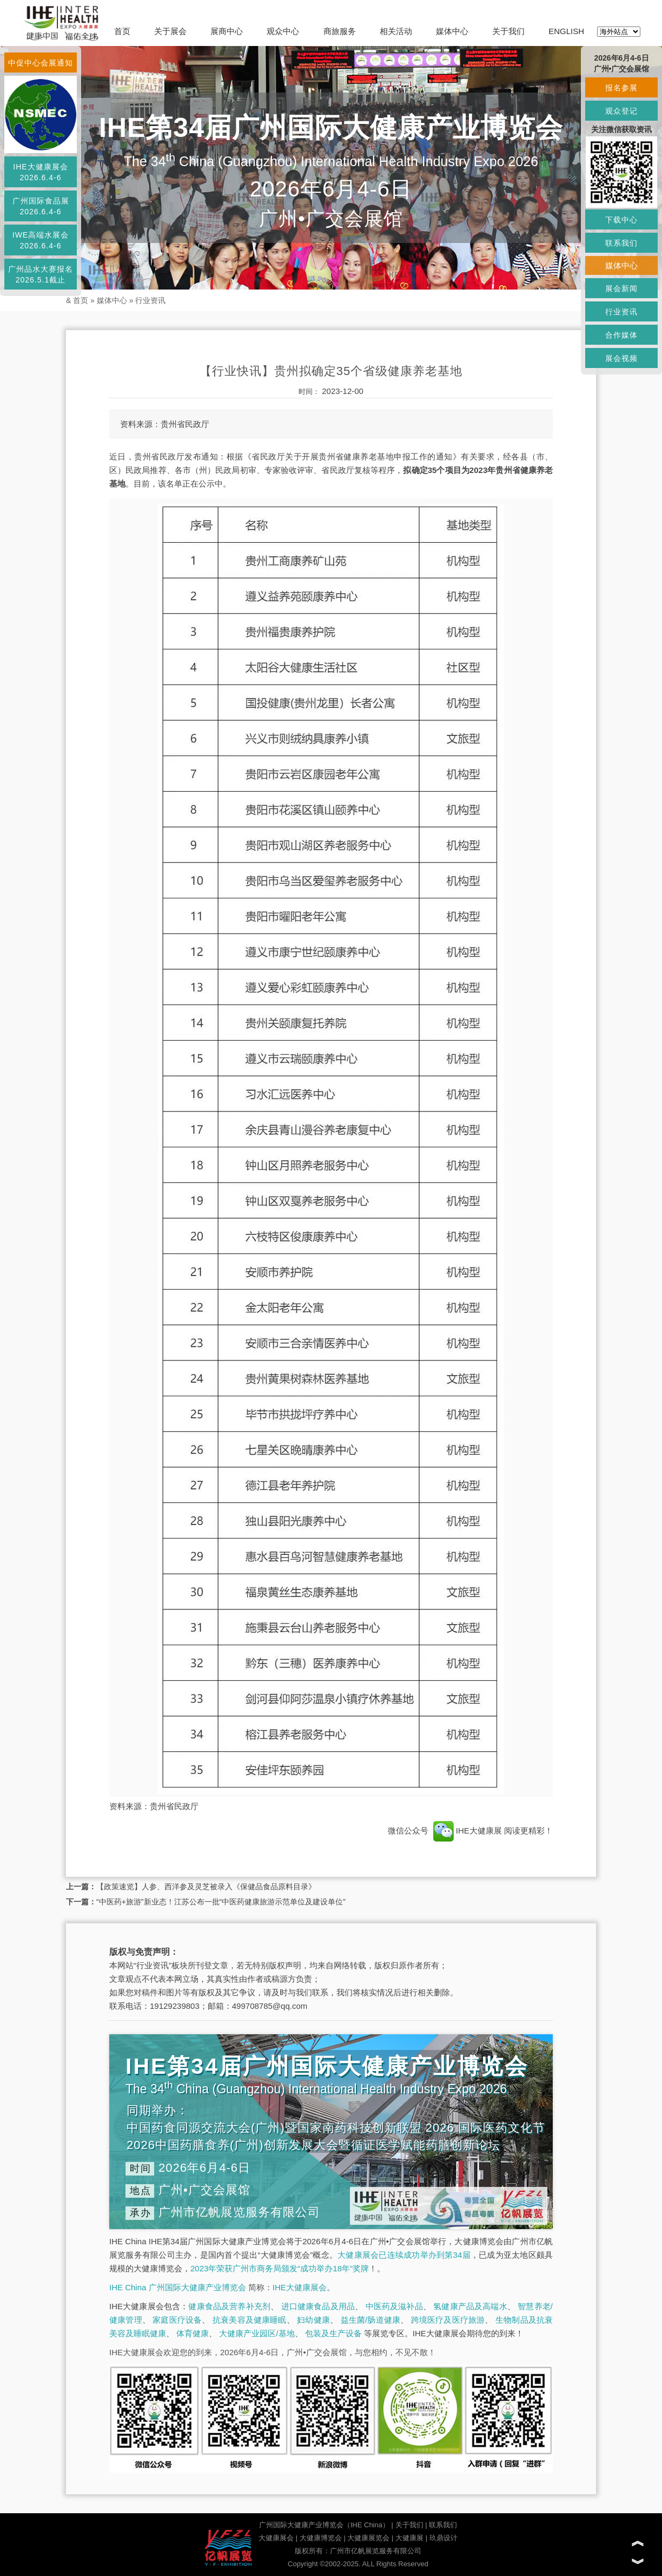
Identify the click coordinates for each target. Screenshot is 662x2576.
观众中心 (283, 31)
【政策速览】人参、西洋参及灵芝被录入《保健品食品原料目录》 (206, 1886)
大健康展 (409, 2538)
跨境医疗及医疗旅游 (448, 2319)
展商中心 (226, 31)
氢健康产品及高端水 (470, 2306)
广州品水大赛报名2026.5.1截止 (40, 274)
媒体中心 (452, 31)
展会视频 (621, 358)
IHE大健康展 (467, 1830)
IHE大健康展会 (300, 2287)
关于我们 (508, 31)
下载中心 (621, 219)
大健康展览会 (368, 2538)
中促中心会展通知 (40, 62)
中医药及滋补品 (394, 2306)
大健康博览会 (321, 2538)
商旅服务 (339, 31)
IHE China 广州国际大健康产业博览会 (177, 2287)
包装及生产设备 (333, 2333)
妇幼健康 (313, 2319)
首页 (122, 31)
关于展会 (170, 31)
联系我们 (443, 2525)
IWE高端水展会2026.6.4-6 (40, 240)
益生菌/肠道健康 (371, 2319)
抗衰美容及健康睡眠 (250, 2319)
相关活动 (396, 31)
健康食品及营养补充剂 (229, 2306)
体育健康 (192, 2333)
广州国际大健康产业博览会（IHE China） (324, 2525)
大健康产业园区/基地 (256, 2333)
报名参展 (621, 87)
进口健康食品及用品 (318, 2306)
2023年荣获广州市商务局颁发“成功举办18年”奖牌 (279, 2268)
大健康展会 (276, 2538)
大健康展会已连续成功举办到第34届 (404, 2254)
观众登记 (621, 111)
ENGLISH (566, 31)
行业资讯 (150, 300)
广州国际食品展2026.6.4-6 (40, 206)
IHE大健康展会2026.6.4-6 (40, 172)
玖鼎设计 (443, 2538)
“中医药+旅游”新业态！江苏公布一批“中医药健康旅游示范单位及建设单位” (221, 1901)
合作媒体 (621, 335)
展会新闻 (621, 288)
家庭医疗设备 (177, 2319)
